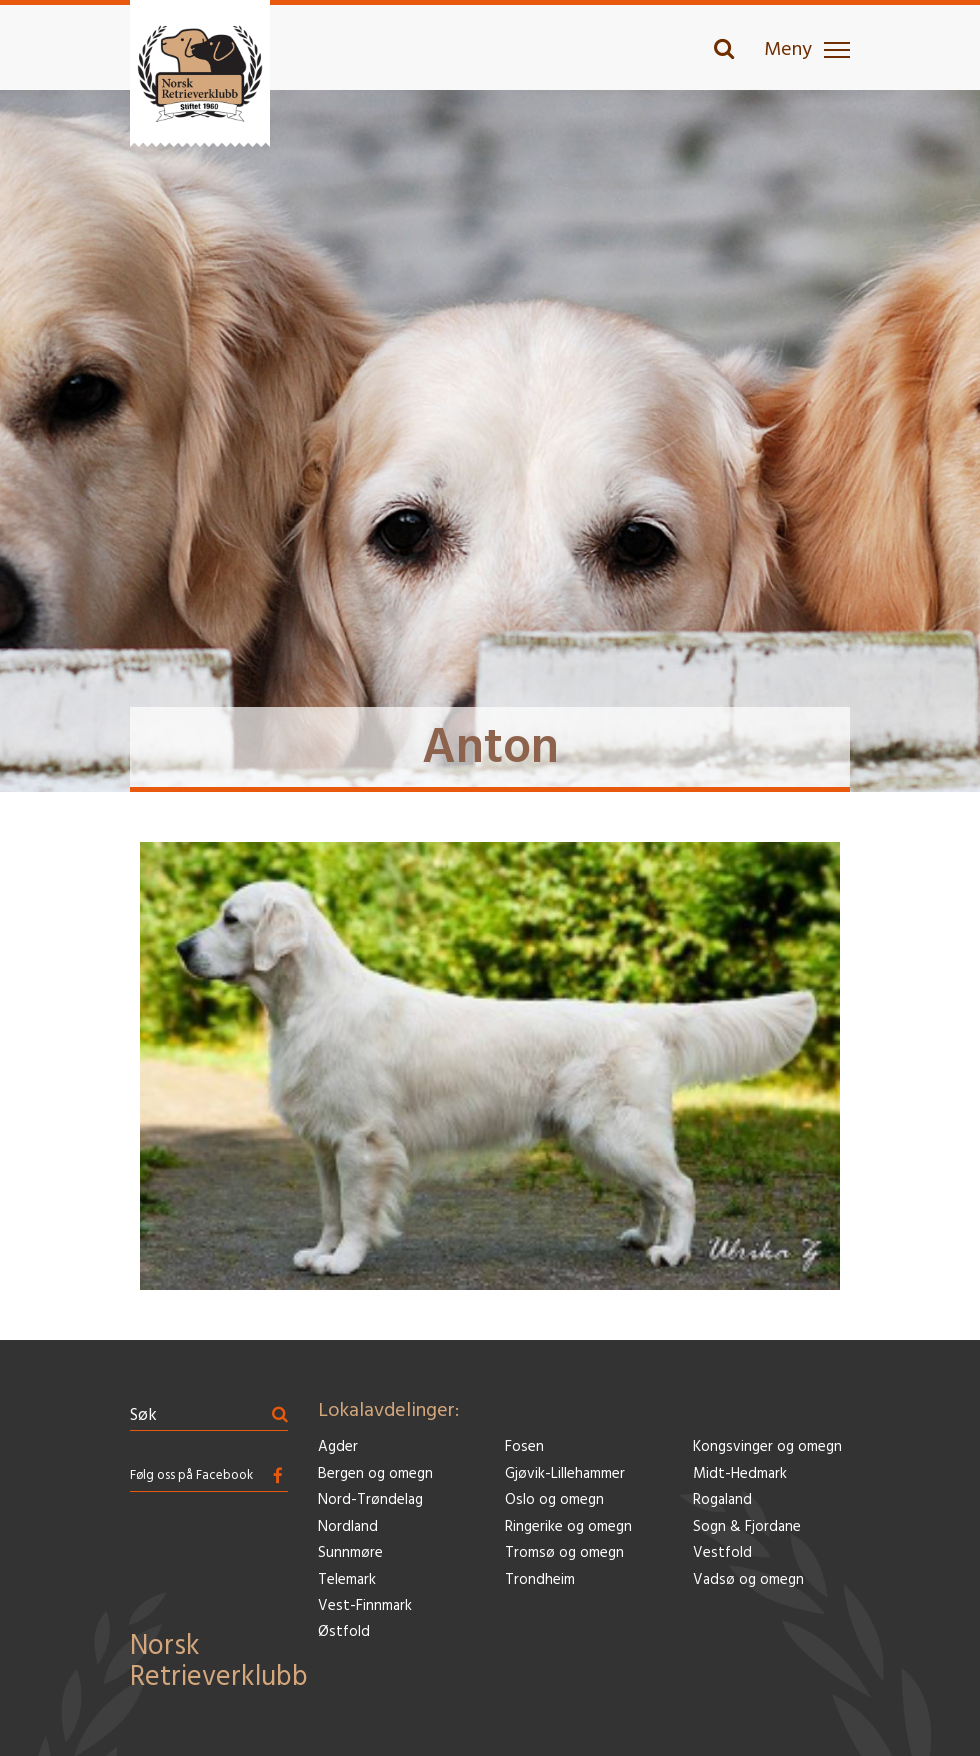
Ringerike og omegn (568, 1527)
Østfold (344, 1632)
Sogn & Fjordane (747, 1527)
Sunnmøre (350, 1553)
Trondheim (540, 1580)
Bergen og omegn (375, 1474)
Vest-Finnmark (365, 1606)
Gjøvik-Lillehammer (565, 1474)
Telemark (347, 1580)
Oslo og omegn (554, 1500)
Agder (338, 1447)
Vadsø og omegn (748, 1580)
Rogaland (722, 1500)
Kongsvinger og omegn (767, 1447)
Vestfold (722, 1553)
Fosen (524, 1447)
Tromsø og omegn (564, 1553)
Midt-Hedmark (740, 1474)
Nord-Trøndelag (370, 1500)
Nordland (348, 1527)
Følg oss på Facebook (191, 1475)
